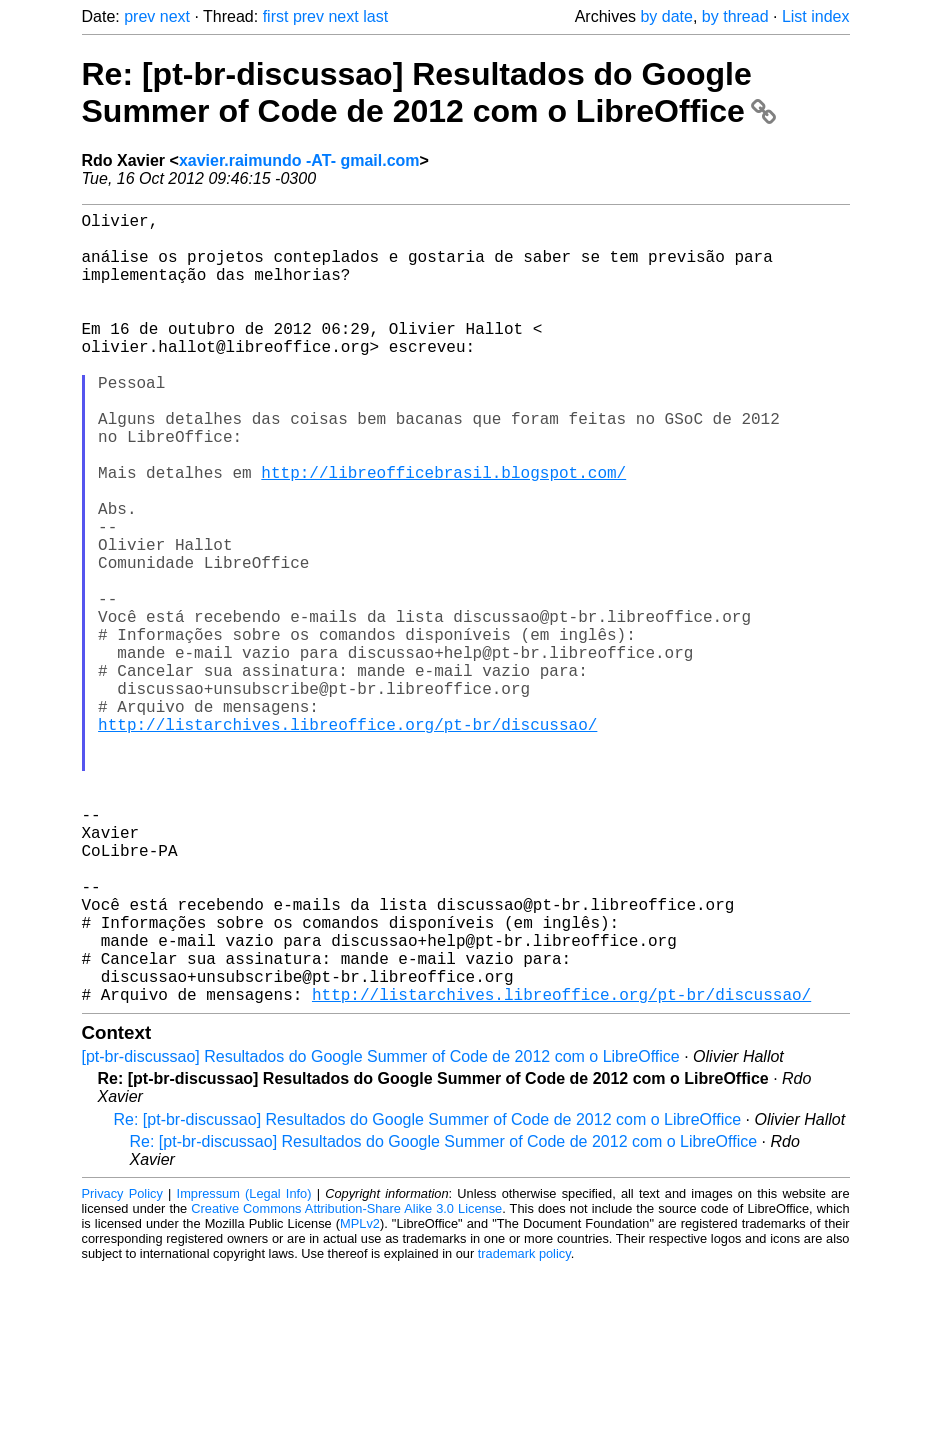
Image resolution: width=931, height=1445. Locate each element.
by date (666, 16)
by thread (735, 16)
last (375, 16)
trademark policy (524, 1429)
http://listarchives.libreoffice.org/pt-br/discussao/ (347, 840)
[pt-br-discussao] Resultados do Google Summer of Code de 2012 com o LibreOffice (381, 1232)
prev (139, 16)
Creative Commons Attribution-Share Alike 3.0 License (346, 1384)
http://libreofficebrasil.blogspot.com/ (443, 532)
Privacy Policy (122, 1369)
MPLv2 (360, 1399)
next (175, 16)
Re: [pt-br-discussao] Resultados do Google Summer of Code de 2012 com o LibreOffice (429, 92)
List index (816, 16)
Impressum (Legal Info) (244, 1369)
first (276, 16)
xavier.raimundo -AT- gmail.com (299, 160)
